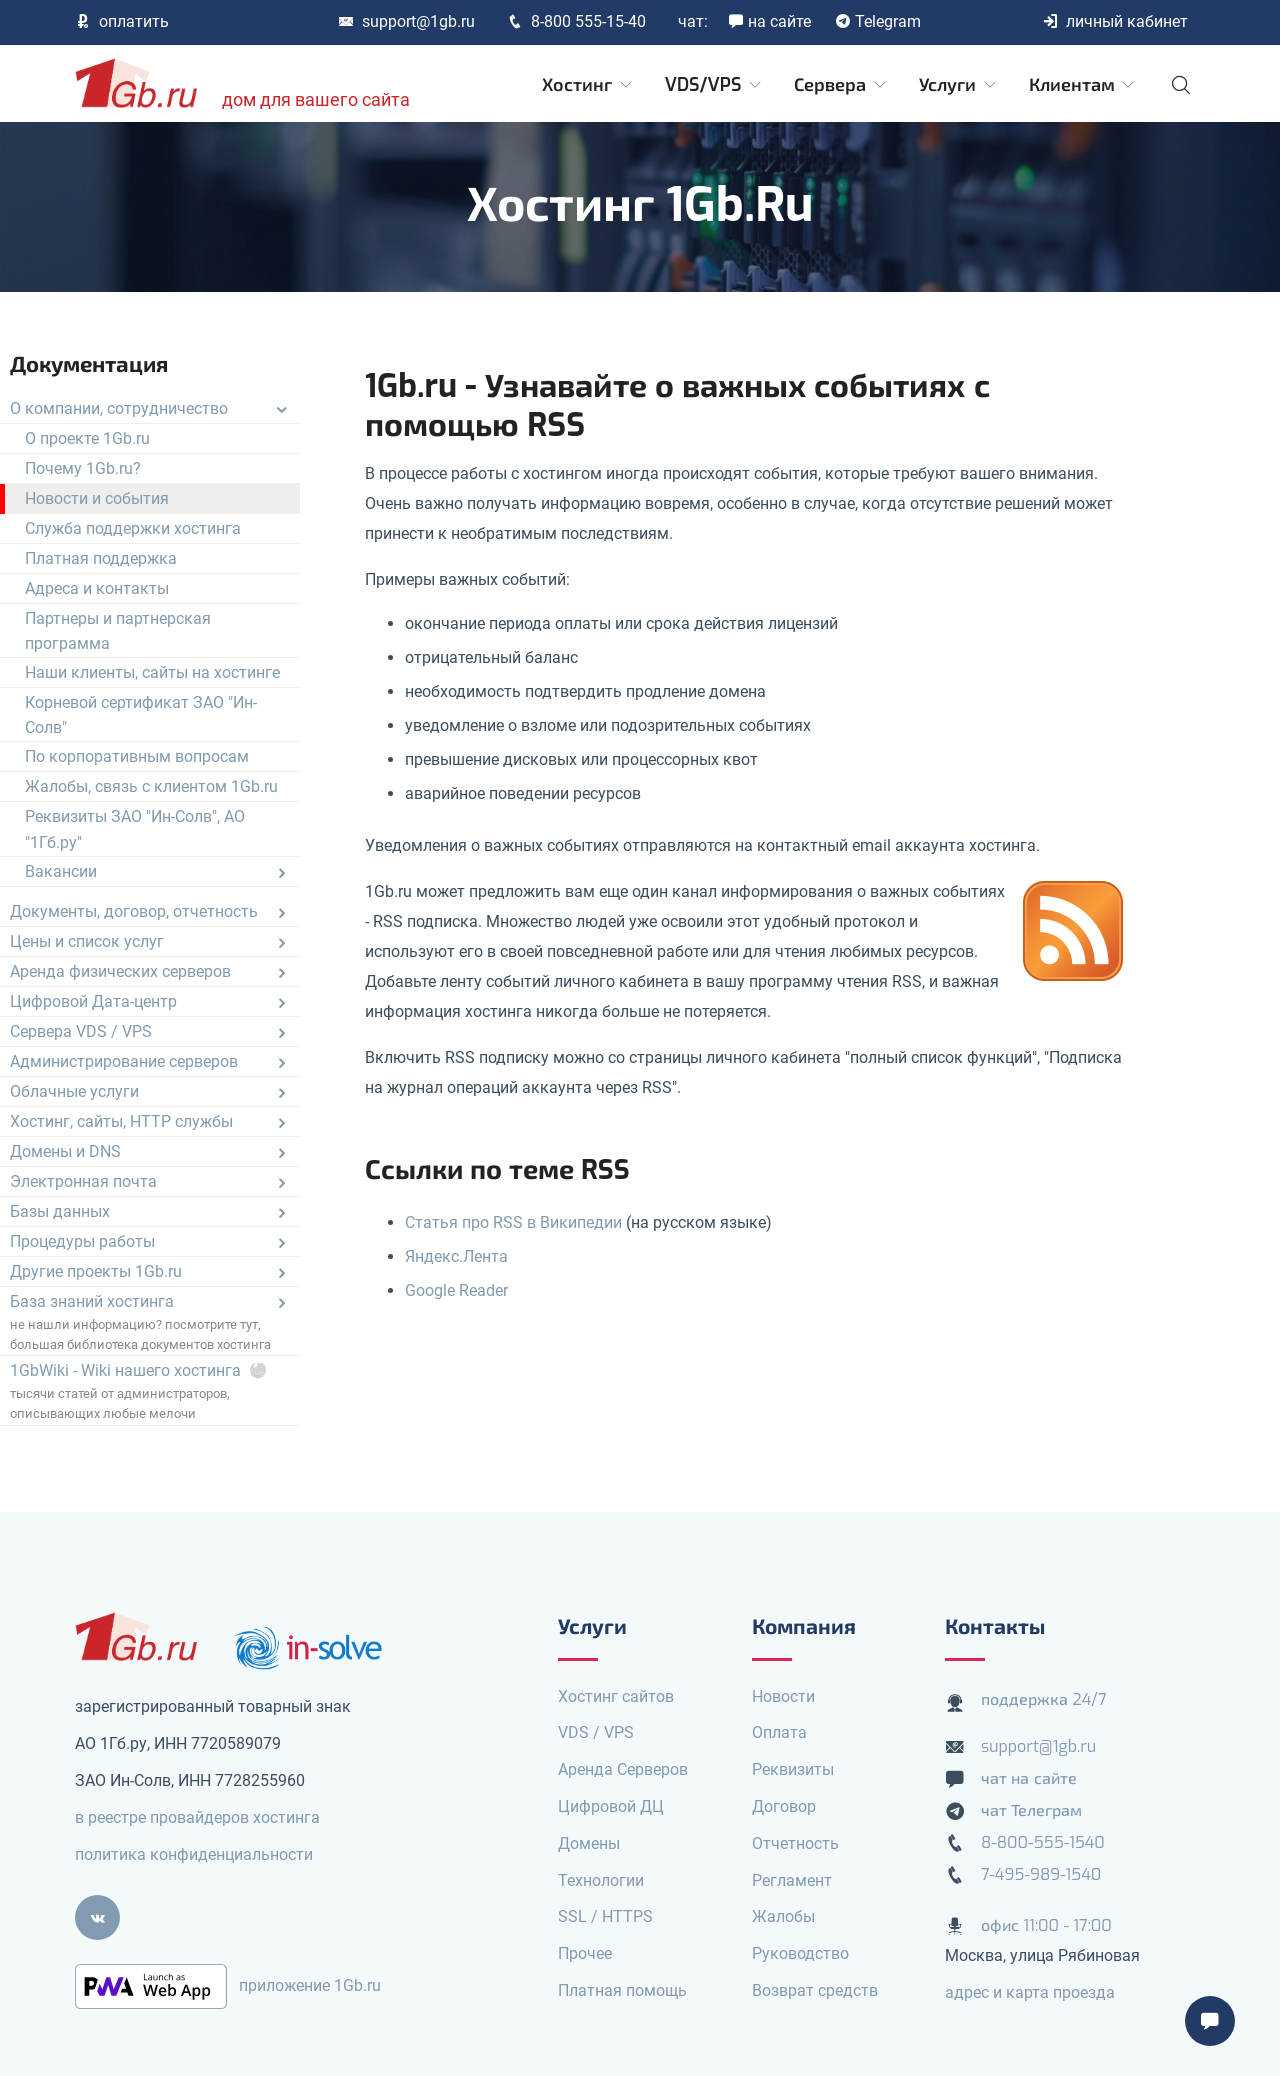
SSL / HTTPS (605, 1916)
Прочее (585, 1953)
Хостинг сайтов (616, 1696)
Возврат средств (815, 1990)
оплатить (122, 21)
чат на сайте (1029, 1778)
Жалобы (783, 1916)
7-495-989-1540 (1041, 1874)
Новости (783, 1696)
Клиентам (1083, 85)
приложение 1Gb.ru (310, 1985)
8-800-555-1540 (1043, 1842)
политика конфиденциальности (194, 1854)
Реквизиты (793, 1769)
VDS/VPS (714, 85)
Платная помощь (622, 1990)
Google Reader (456, 1290)
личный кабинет (1115, 21)
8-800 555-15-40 (576, 21)
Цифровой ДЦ (611, 1806)
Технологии (601, 1880)
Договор (784, 1806)
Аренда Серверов (623, 1769)
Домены (589, 1843)
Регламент (792, 1880)
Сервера (841, 85)
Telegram (878, 21)
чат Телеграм (1031, 1810)
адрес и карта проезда (1030, 1992)
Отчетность (795, 1843)
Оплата (779, 1732)
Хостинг (588, 85)
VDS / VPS (596, 1732)
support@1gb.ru (406, 21)
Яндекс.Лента (456, 1256)
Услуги (959, 85)
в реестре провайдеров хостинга (197, 1817)
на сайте (769, 21)
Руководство (800, 1953)
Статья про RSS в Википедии (513, 1222)
